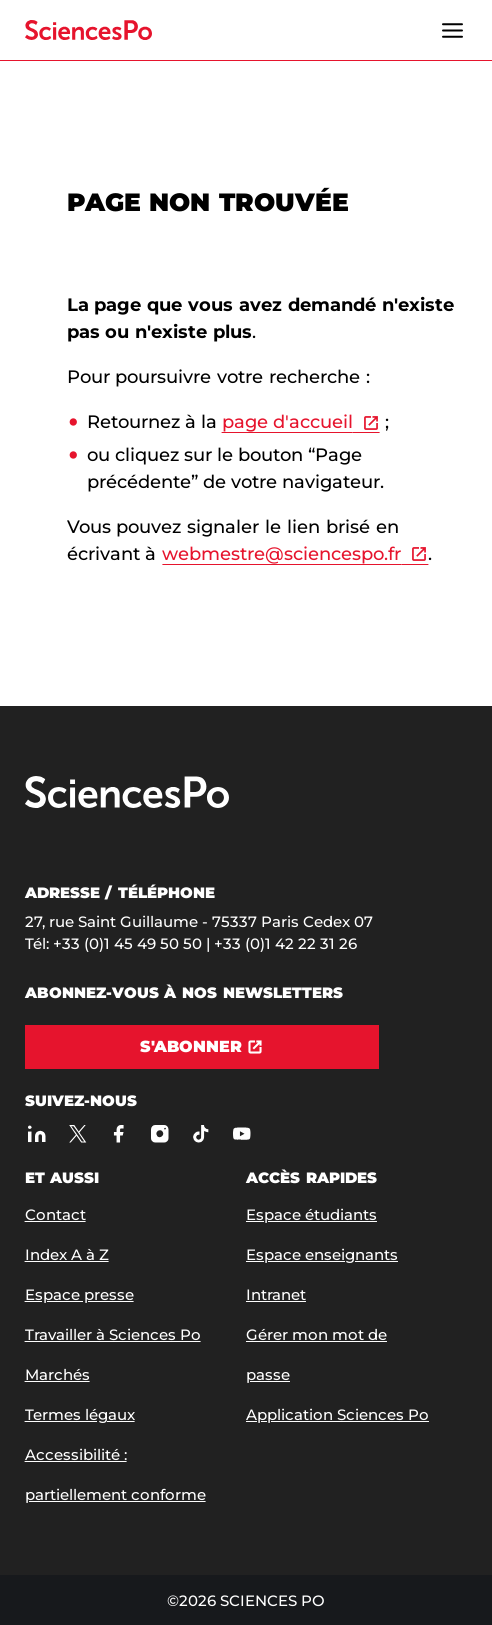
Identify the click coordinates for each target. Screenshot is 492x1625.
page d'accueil (287, 422)
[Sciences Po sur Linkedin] (37, 1133)
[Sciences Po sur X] (78, 1133)
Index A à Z (67, 1254)
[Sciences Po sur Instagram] (160, 1133)
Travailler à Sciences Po (113, 1334)
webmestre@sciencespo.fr (281, 554)
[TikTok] (201, 1133)
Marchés (57, 1374)
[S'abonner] (202, 1047)
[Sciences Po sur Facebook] (119, 1133)
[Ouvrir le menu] (452, 30)
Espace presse (79, 1294)
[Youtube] (242, 1133)
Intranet (276, 1294)
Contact (55, 1214)
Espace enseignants (322, 1254)
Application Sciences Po (337, 1414)
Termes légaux (80, 1414)
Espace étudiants (311, 1214)
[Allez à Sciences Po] (127, 803)
